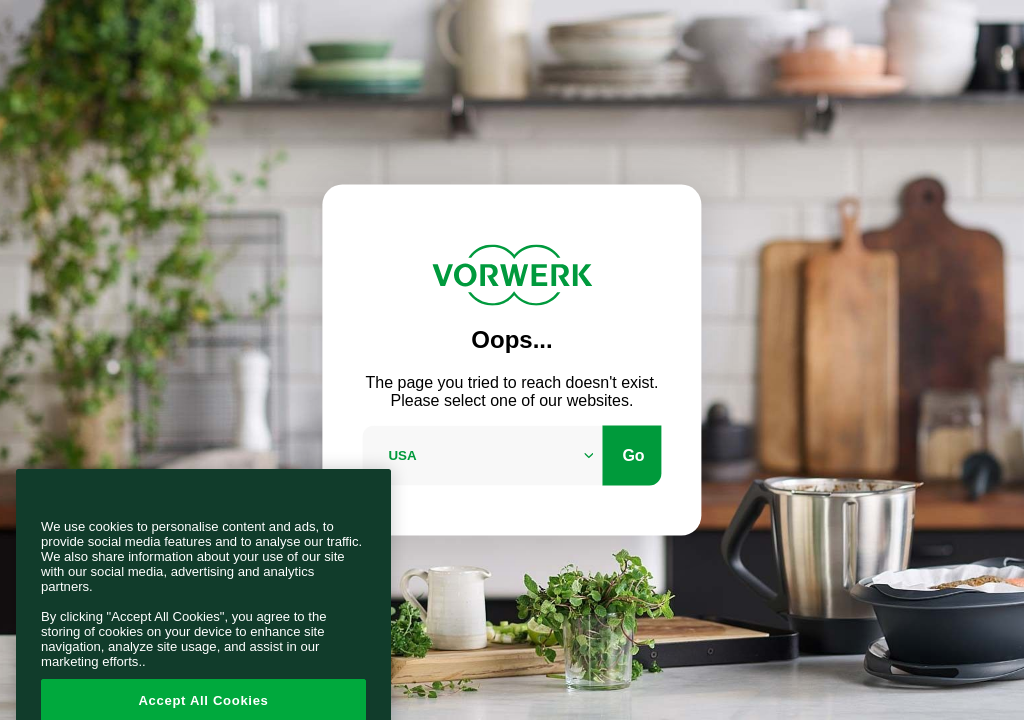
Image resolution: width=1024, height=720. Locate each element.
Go (633, 454)
